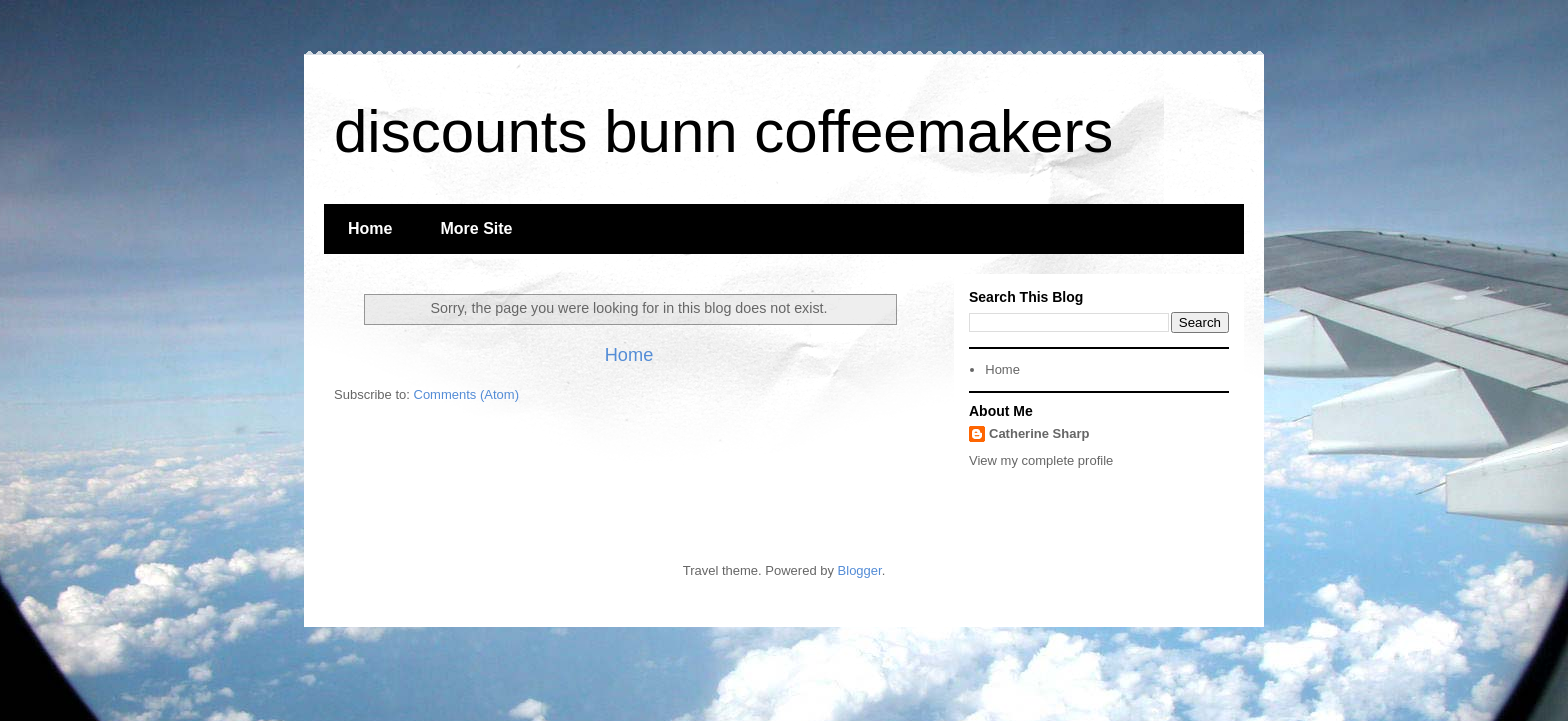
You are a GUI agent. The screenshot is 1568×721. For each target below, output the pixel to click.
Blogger (860, 570)
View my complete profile (1041, 460)
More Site (476, 228)
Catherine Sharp (1039, 433)
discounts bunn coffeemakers (723, 131)
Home (370, 228)
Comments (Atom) (466, 394)
